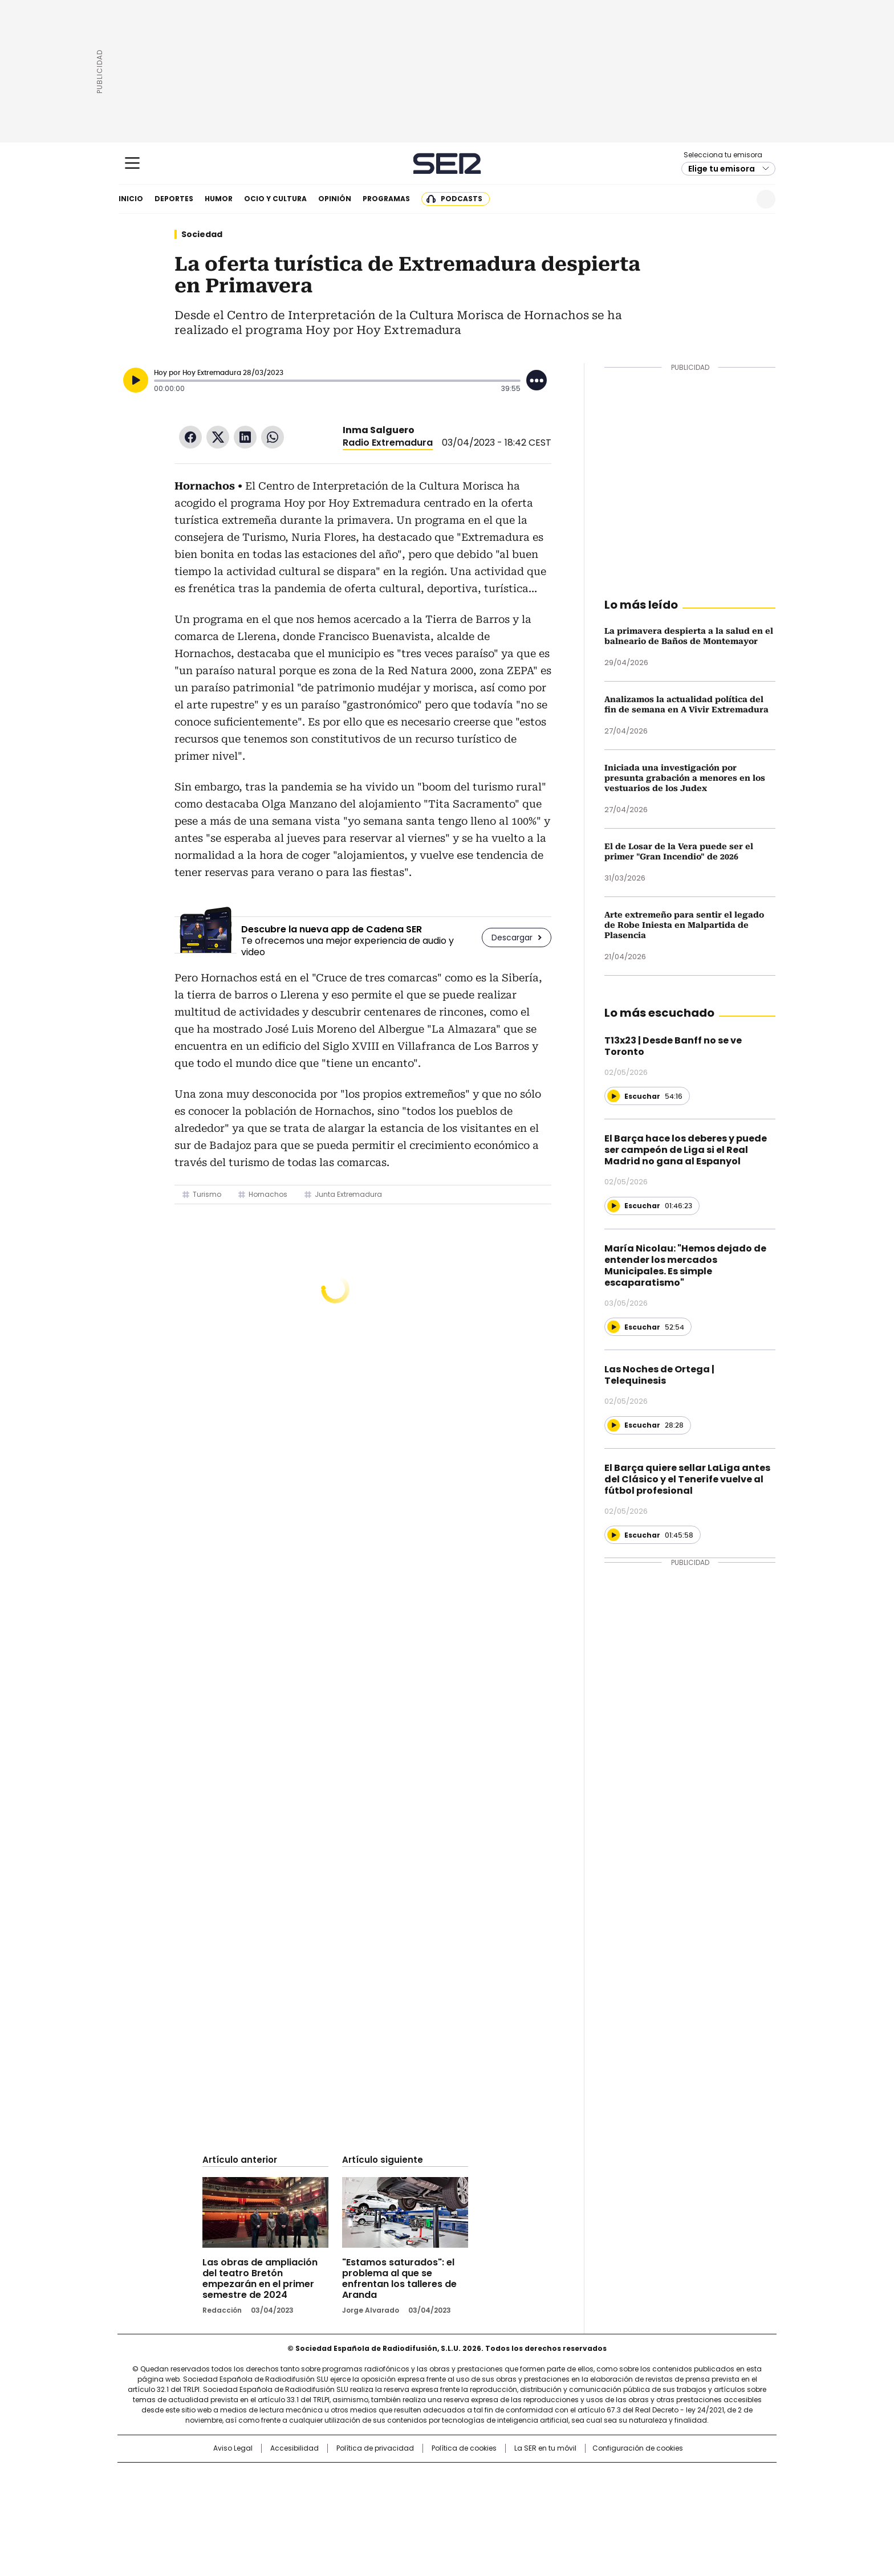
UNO (390, 2495)
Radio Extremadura (388, 442)
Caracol (653, 2477)
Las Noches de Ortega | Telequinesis (659, 1375)
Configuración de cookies (637, 2448)
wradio (425, 2495)
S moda (517, 2511)
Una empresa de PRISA (215, 2488)
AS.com (573, 2477)
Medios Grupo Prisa (215, 2515)
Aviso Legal (233, 2448)
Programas (386, 198)
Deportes (174, 198)
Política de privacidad (375, 2448)
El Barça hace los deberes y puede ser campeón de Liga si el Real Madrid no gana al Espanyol (685, 1150)
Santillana (416, 2477)
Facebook (190, 437)
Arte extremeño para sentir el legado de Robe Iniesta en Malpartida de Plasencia (684, 925)
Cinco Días (469, 2495)
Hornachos (268, 1194)
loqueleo (567, 2511)
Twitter (217, 437)
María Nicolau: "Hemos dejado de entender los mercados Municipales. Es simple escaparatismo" (685, 1265)
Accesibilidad (294, 2448)
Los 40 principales (363, 2477)
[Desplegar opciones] (536, 380)
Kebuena (648, 2495)
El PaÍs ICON (468, 2511)
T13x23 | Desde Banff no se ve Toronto (673, 1046)
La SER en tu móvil (545, 2448)
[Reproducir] (135, 380)
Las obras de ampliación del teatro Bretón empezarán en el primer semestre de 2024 (260, 2278)
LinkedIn (245, 437)
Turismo (207, 1194)
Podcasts (461, 198)
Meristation (623, 2511)
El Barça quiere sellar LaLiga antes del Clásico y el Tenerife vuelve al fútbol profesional (687, 1479)
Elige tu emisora (721, 168)
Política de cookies (464, 2448)
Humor (219, 198)
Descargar (512, 937)
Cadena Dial (511, 2495)
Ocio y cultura (275, 198)
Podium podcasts (419, 2511)
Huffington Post (329, 2495)
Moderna (366, 2511)
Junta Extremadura (348, 1194)
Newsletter (738, 199)
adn (610, 2477)
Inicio (131, 198)
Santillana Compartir (479, 2477)
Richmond (308, 2511)
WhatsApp (272, 437)
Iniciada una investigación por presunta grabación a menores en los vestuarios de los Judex (684, 778)
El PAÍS (312, 2477)
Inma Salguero (379, 430)
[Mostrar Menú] (132, 163)
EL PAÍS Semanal (552, 2495)
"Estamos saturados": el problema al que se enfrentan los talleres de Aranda (399, 2278)
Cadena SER (447, 163)
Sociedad (201, 234)
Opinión (334, 198)
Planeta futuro (600, 2495)
